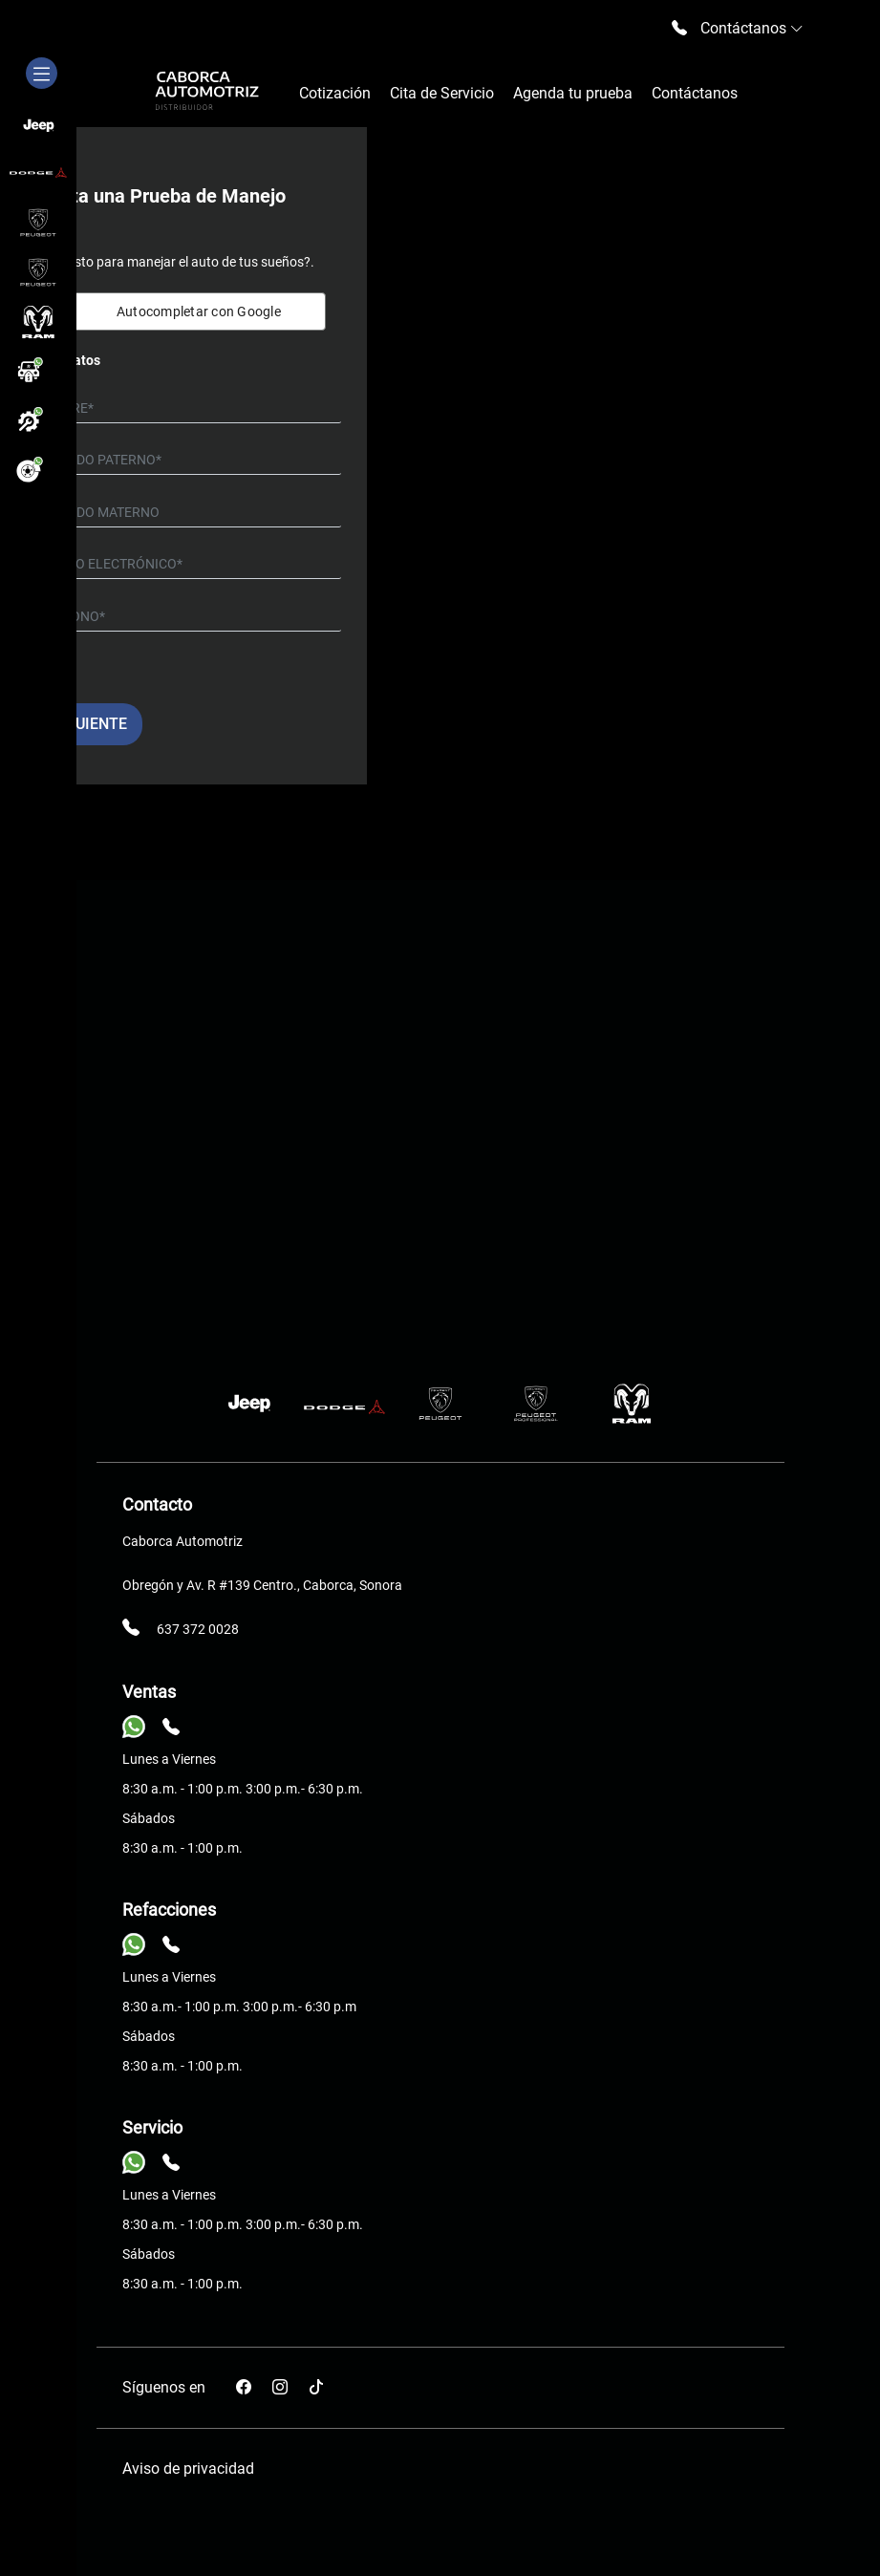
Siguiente (89, 724)
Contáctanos (695, 93)
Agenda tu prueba (573, 93)
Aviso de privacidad (188, 2468)
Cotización (335, 93)
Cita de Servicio (442, 93)
